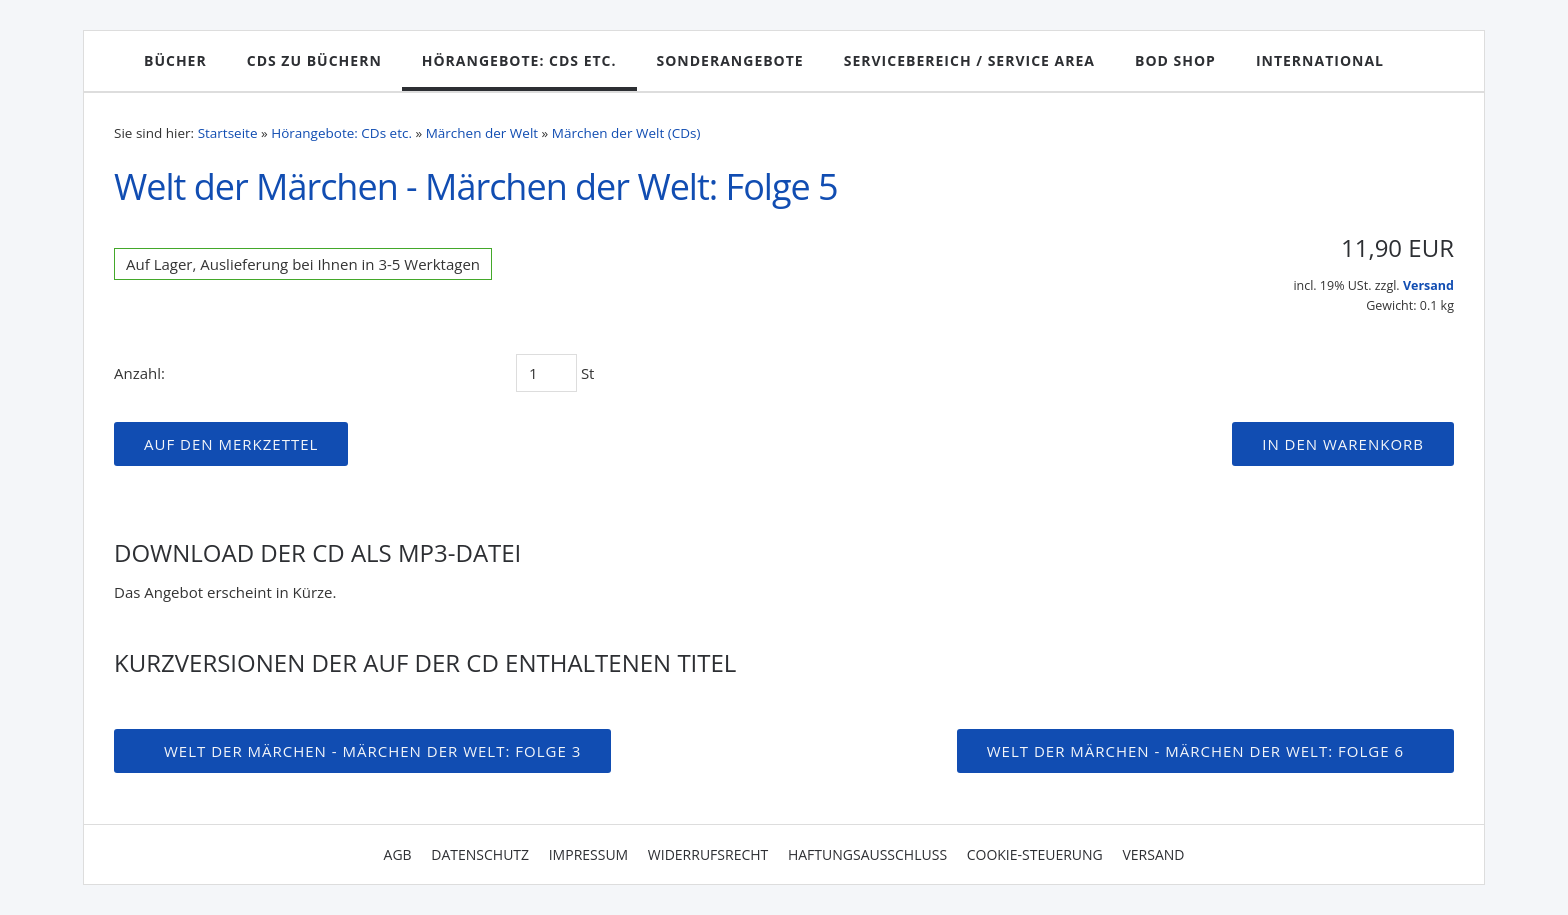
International (1320, 60)
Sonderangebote (730, 60)
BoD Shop (1175, 60)
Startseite (228, 133)
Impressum (589, 854)
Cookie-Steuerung (1035, 854)
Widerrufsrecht (708, 854)
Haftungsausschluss (867, 854)
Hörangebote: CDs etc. (519, 60)
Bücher (175, 60)
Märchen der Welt (482, 133)
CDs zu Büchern (314, 60)
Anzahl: (139, 373)
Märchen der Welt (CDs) (626, 133)
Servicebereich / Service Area (969, 60)
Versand (1428, 285)
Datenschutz (480, 854)
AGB (398, 854)
